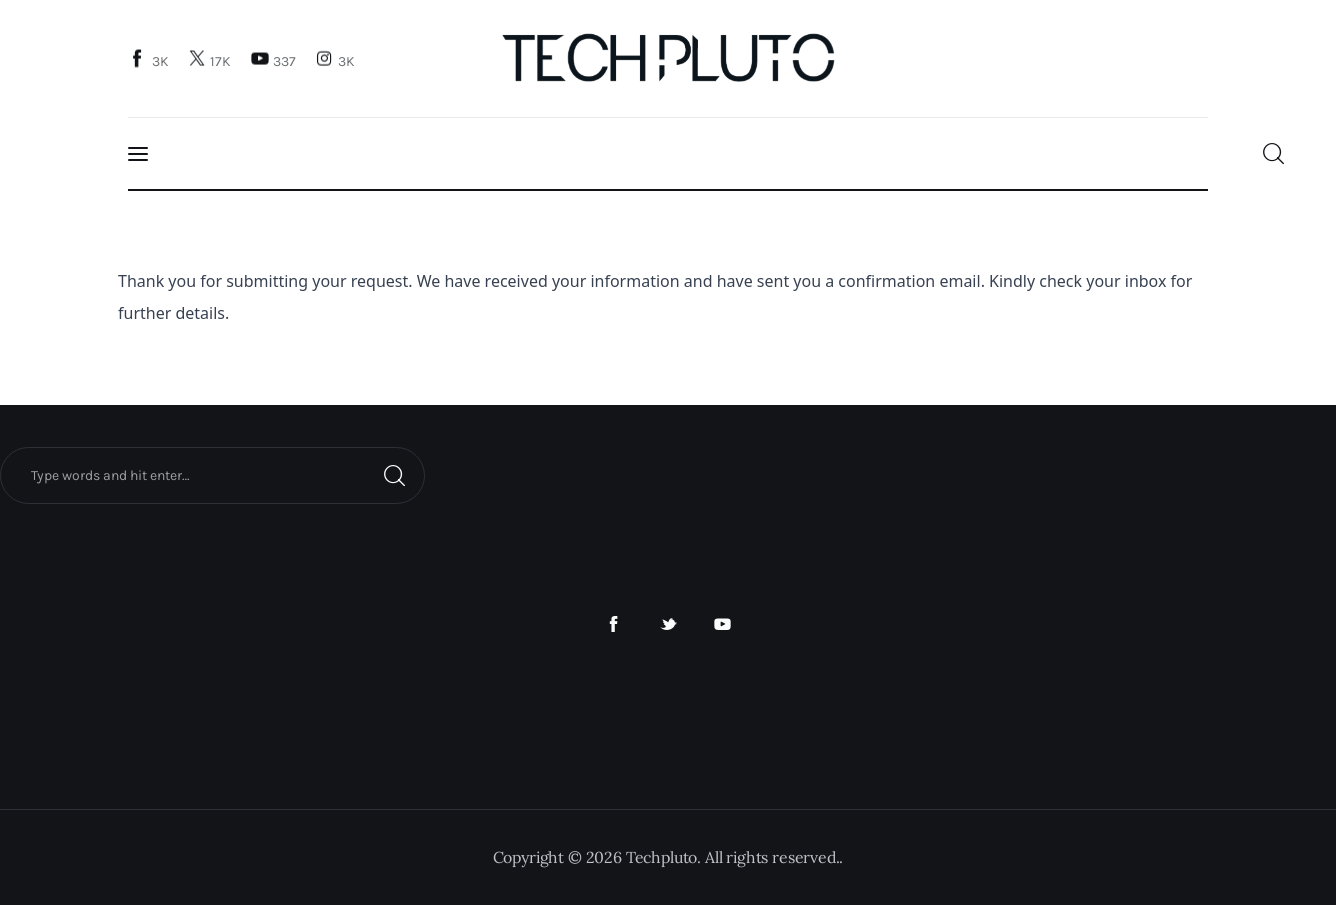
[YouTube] (275, 61)
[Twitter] (212, 61)
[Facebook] (151, 61)
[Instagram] (337, 61)
